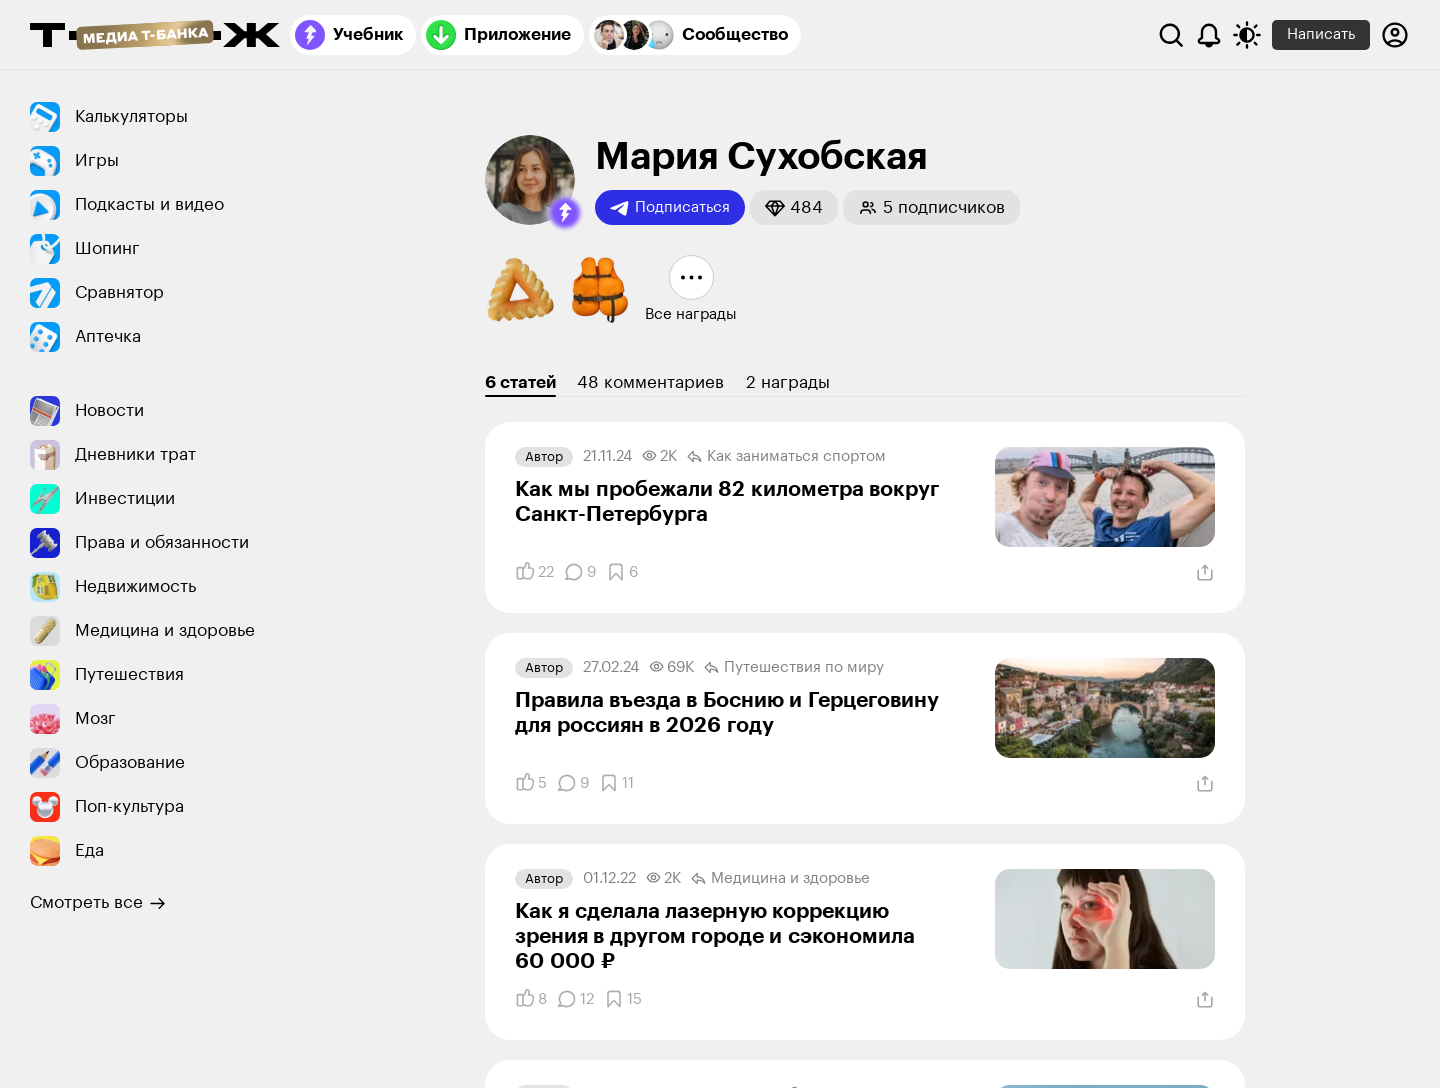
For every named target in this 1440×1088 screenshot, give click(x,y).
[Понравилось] (534, 572)
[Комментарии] (580, 572)
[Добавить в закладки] (622, 572)
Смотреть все (98, 903)
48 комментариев (650, 382)
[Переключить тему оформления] (1247, 35)
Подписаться (670, 208)
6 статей (520, 382)
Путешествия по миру (794, 668)
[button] (565, 213)
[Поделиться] (1205, 573)
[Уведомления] (1209, 35)
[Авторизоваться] (1395, 35)
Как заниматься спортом (786, 457)
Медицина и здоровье (780, 879)
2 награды (788, 382)
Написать (1321, 34)
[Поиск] (1171, 35)
